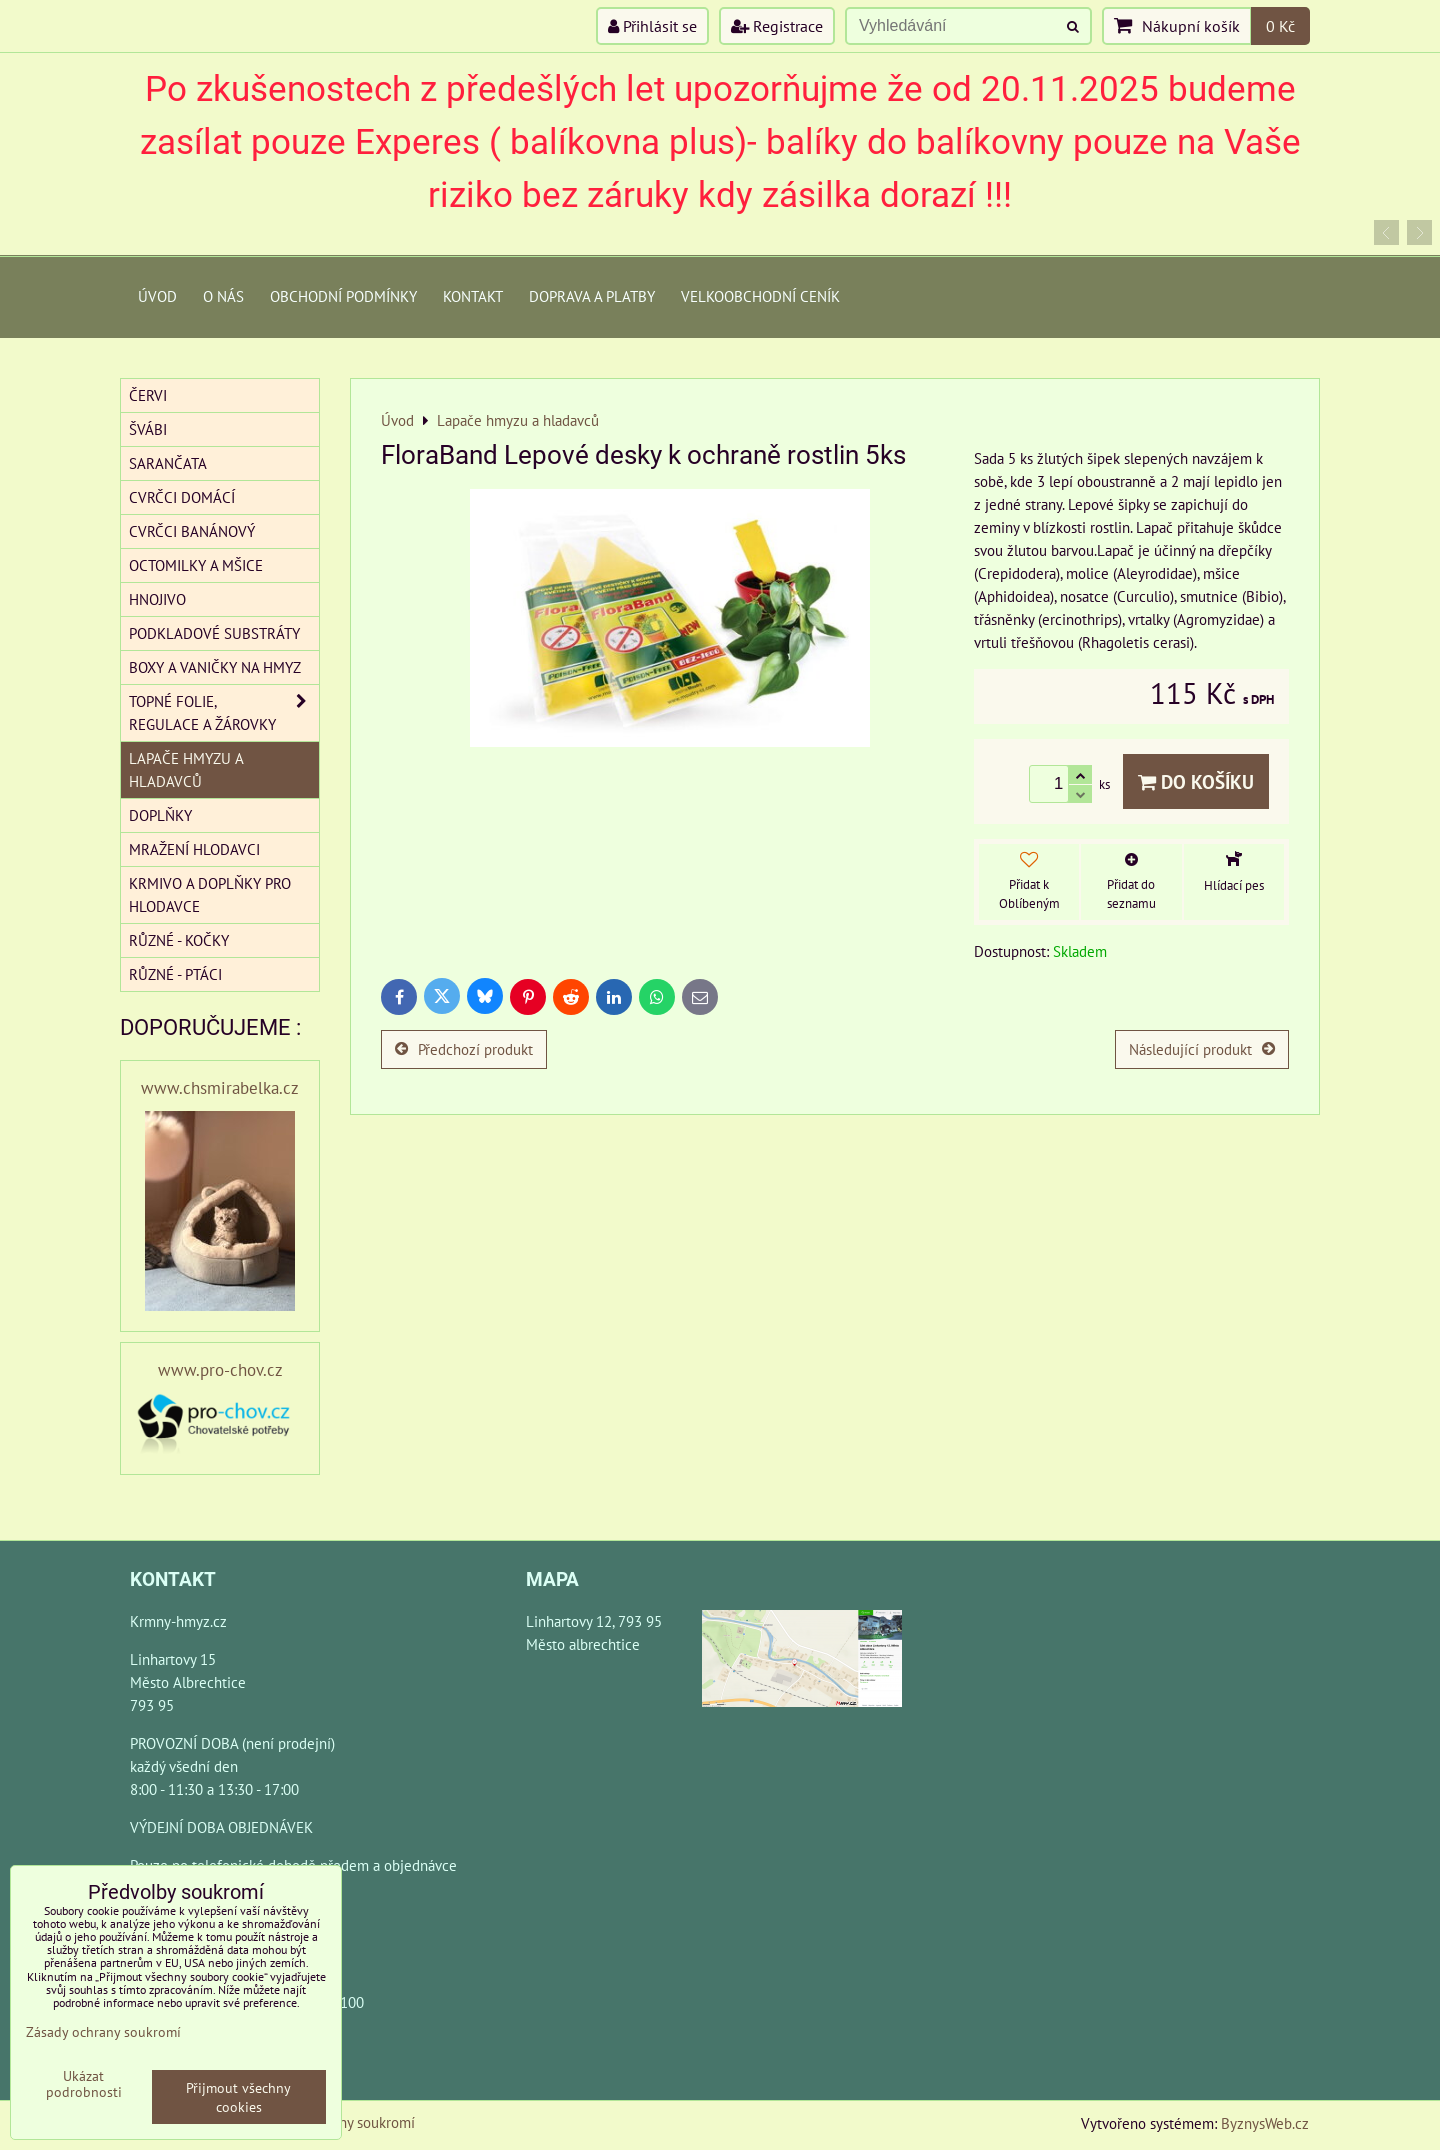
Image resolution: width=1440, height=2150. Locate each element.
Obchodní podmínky (343, 296)
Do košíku (1196, 781)
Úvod (157, 296)
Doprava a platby (592, 296)
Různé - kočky (179, 940)
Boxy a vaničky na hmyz (215, 667)
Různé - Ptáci (175, 974)
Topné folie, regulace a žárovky (224, 713)
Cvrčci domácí (182, 497)
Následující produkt (1202, 1049)
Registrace (777, 26)
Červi (148, 395)
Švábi (148, 429)
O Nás (223, 296)
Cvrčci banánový (192, 531)
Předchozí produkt (464, 1049)
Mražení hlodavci (194, 849)
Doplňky (160, 815)
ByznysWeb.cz (1265, 2123)
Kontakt (473, 296)
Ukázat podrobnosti (84, 2084)
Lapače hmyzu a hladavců (186, 769)
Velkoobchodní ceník (760, 296)
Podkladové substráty (214, 633)
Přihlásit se (652, 26)
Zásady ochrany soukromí (103, 2031)
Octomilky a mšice (196, 565)
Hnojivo (157, 599)
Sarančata (168, 463)
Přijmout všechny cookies (238, 2097)
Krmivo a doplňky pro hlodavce (210, 894)
